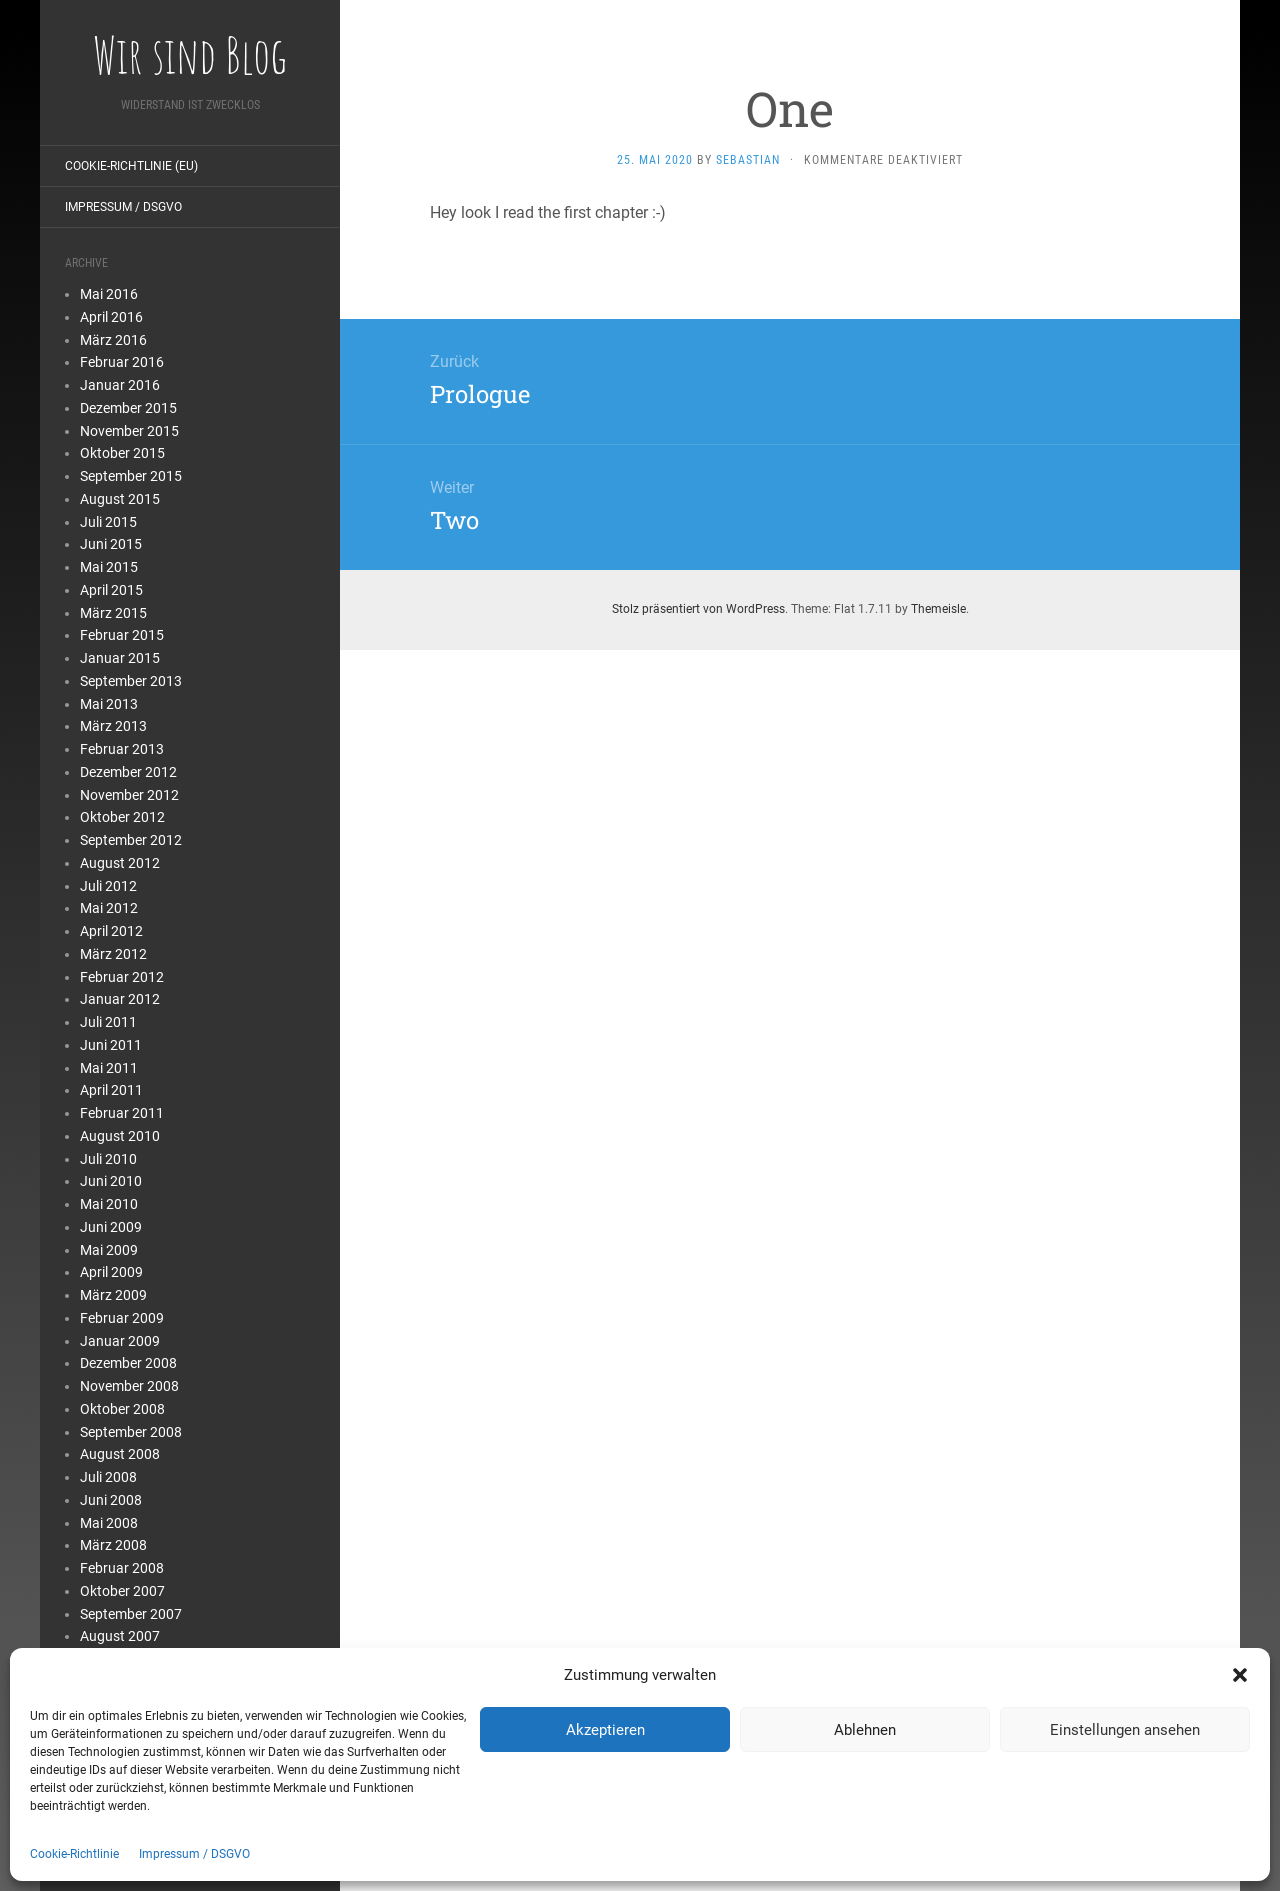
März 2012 (113, 954)
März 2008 (113, 1545)
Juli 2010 (108, 1159)
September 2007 (131, 1614)
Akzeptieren (605, 1730)
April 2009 (111, 1272)
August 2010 (120, 1136)
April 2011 (111, 1090)
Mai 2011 (109, 1068)
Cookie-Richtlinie (74, 1854)
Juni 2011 (111, 1045)
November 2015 (129, 431)
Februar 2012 (122, 977)
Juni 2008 (111, 1500)
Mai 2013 (109, 704)
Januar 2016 (120, 385)
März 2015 (113, 613)
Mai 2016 (109, 294)
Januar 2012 (120, 999)
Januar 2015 (120, 658)
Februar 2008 (122, 1568)
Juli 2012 (108, 886)
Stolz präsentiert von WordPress (698, 609)
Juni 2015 (111, 544)
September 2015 (131, 476)
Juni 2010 (111, 1181)
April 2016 (111, 317)
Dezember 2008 (128, 1363)
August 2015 (120, 499)
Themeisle (938, 609)
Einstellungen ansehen (1125, 1730)
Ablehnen (865, 1730)
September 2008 (131, 1432)
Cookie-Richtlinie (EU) (131, 166)
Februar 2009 (122, 1318)
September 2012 (131, 840)
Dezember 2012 (128, 772)
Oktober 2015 (122, 453)
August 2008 (120, 1454)
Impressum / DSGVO (194, 1854)
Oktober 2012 (122, 817)
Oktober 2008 (122, 1409)
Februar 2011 (122, 1113)
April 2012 (111, 931)
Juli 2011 (108, 1022)
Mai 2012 (109, 908)
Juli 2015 (108, 522)
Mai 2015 (109, 567)
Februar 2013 (122, 749)
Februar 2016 (122, 362)
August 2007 (120, 1636)
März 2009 (113, 1295)
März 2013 (113, 726)
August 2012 (120, 863)
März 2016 (113, 340)
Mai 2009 (109, 1250)
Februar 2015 (122, 635)
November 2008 (129, 1386)
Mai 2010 (109, 1204)
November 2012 (129, 795)
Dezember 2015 (128, 408)
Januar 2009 (120, 1341)
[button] (1240, 1675)
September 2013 (131, 681)
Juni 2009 (111, 1227)
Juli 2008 (108, 1477)
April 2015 (111, 590)
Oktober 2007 (122, 1591)
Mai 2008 (109, 1523)
